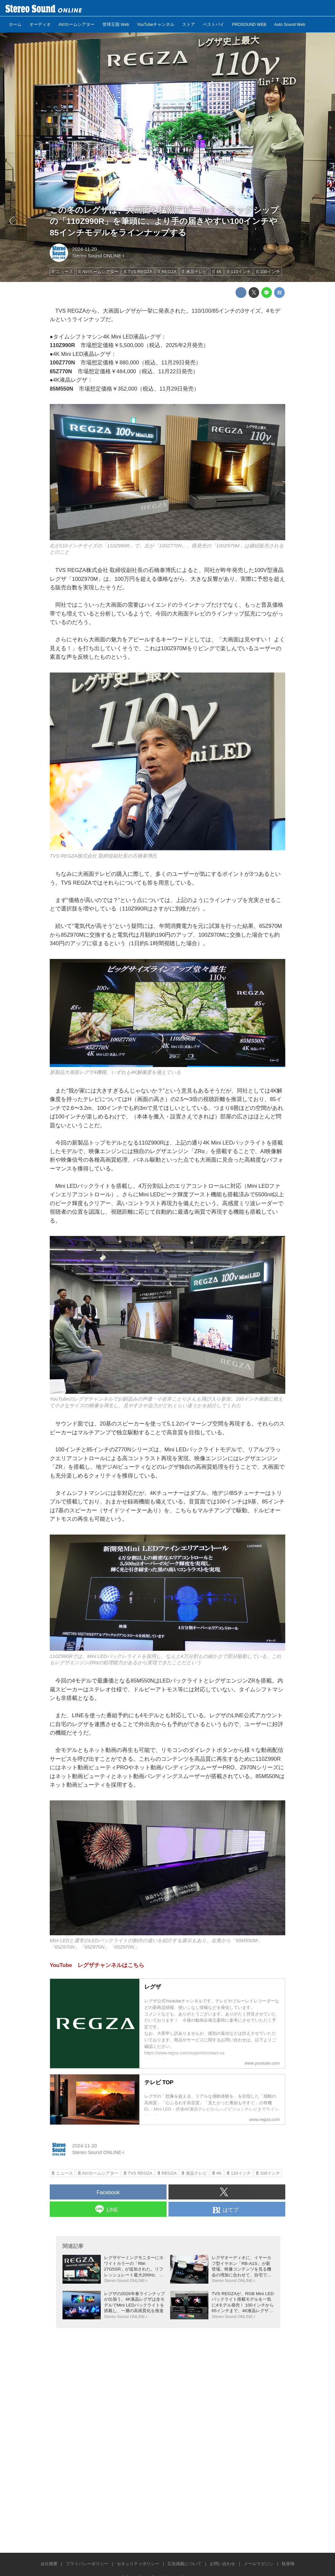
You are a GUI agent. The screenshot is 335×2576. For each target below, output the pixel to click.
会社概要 (49, 2563)
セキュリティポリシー (138, 2563)
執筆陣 (288, 2563)
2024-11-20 (84, 249)
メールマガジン (258, 2563)
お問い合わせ (222, 2563)
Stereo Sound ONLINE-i (98, 255)
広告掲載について (185, 2563)
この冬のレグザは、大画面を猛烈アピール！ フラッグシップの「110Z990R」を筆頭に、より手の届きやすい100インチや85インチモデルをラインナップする (164, 221)
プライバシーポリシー (87, 2563)
